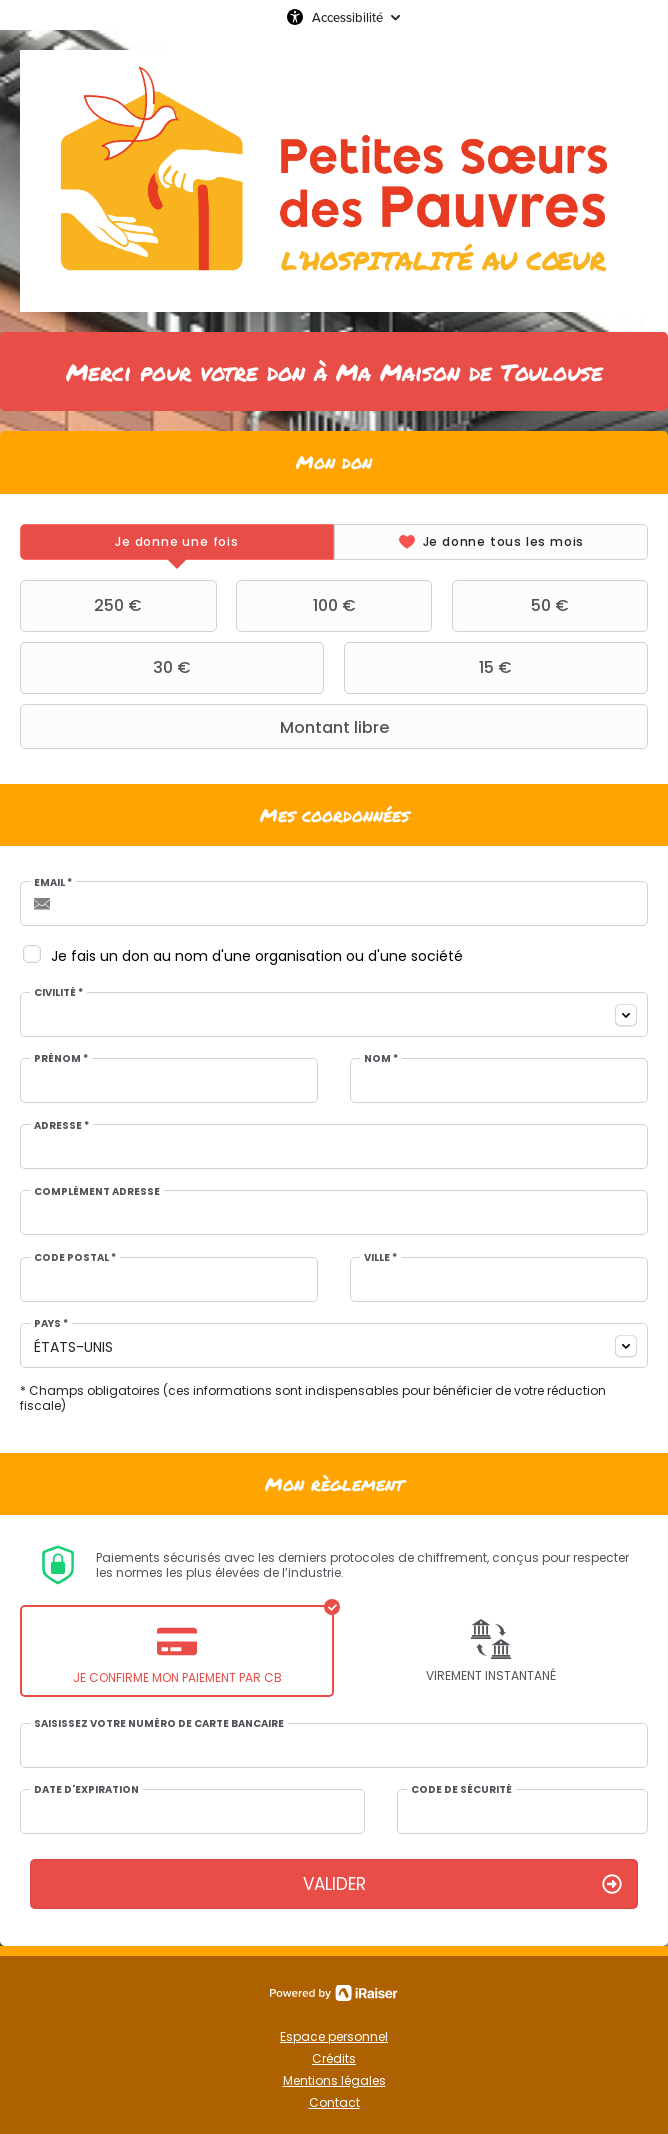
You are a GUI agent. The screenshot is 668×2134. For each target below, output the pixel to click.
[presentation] (177, 542)
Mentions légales (334, 2080)
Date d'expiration (86, 1790)
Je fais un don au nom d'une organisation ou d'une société (257, 956)
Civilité (58, 993)
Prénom (61, 1059)
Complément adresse (97, 1192)
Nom (381, 1059)
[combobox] (334, 1014)
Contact (334, 2102)
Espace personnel (334, 2036)
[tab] (177, 542)
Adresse (61, 1126)
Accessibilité (347, 17)
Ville (380, 1258)
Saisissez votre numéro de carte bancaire (159, 1724)
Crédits (334, 2058)
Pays (51, 1324)
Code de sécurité (461, 1790)
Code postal (75, 1258)
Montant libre (207, 727)
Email (53, 883)
